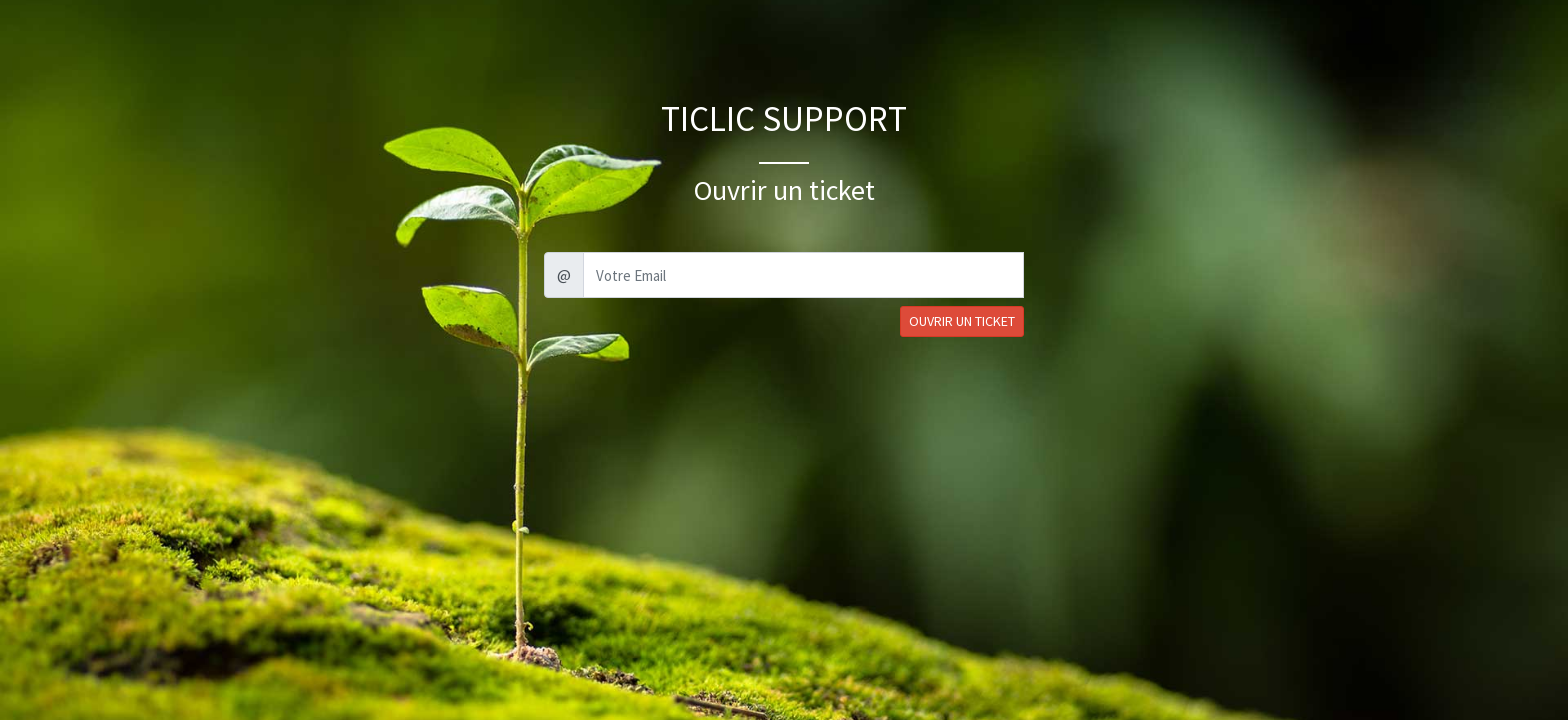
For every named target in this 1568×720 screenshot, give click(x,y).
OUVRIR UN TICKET (962, 321)
